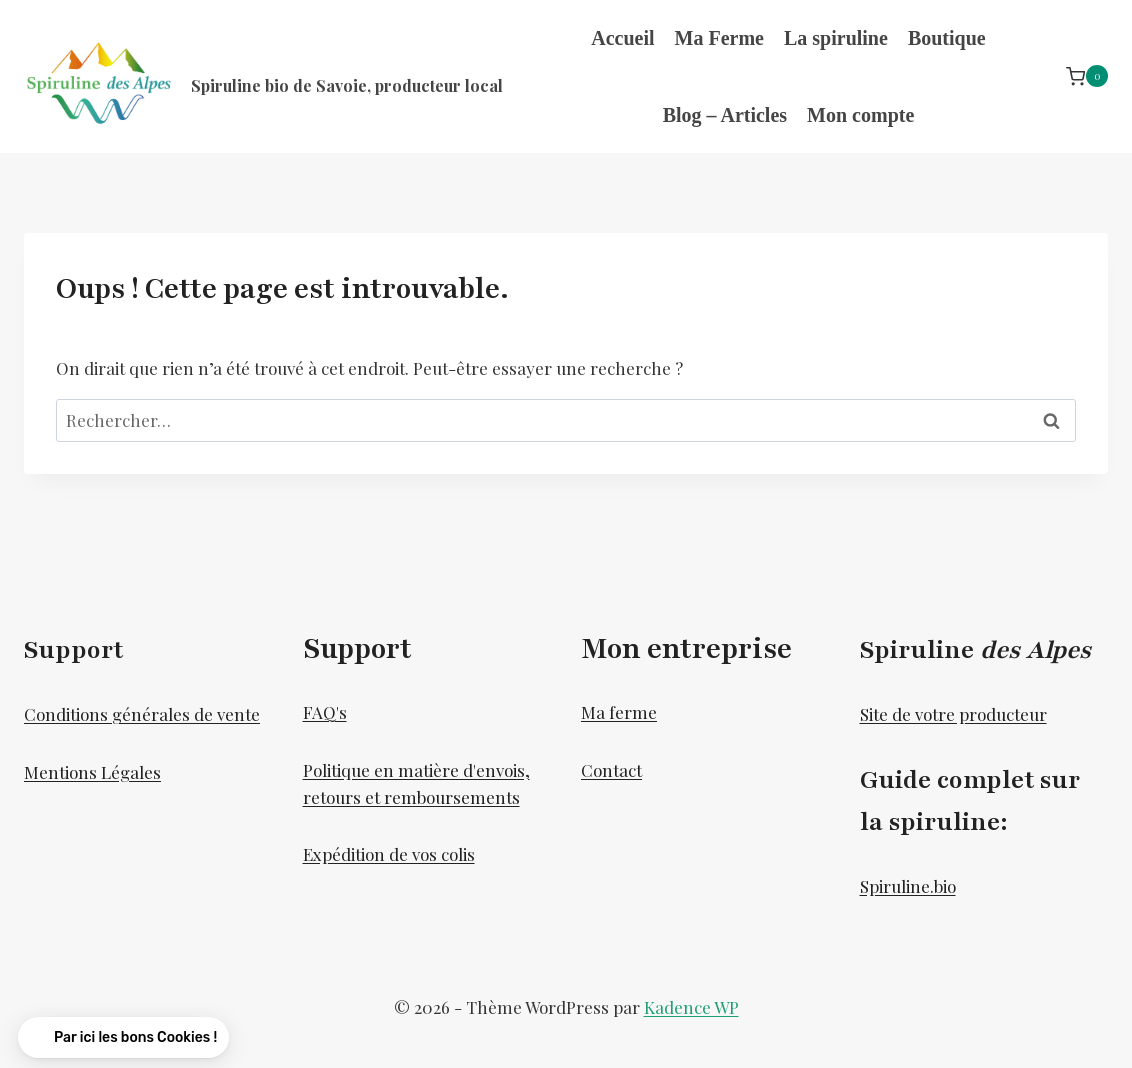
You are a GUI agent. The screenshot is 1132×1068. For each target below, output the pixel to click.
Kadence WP (691, 1007)
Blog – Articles (725, 115)
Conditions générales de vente (142, 714)
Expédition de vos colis (389, 854)
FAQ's (325, 712)
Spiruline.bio (908, 886)
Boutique (947, 38)
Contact (611, 770)
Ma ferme (619, 712)
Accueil (622, 38)
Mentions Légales (92, 772)
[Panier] (1087, 76)
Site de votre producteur (953, 714)
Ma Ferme (719, 38)
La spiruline (836, 38)
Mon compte (860, 115)
